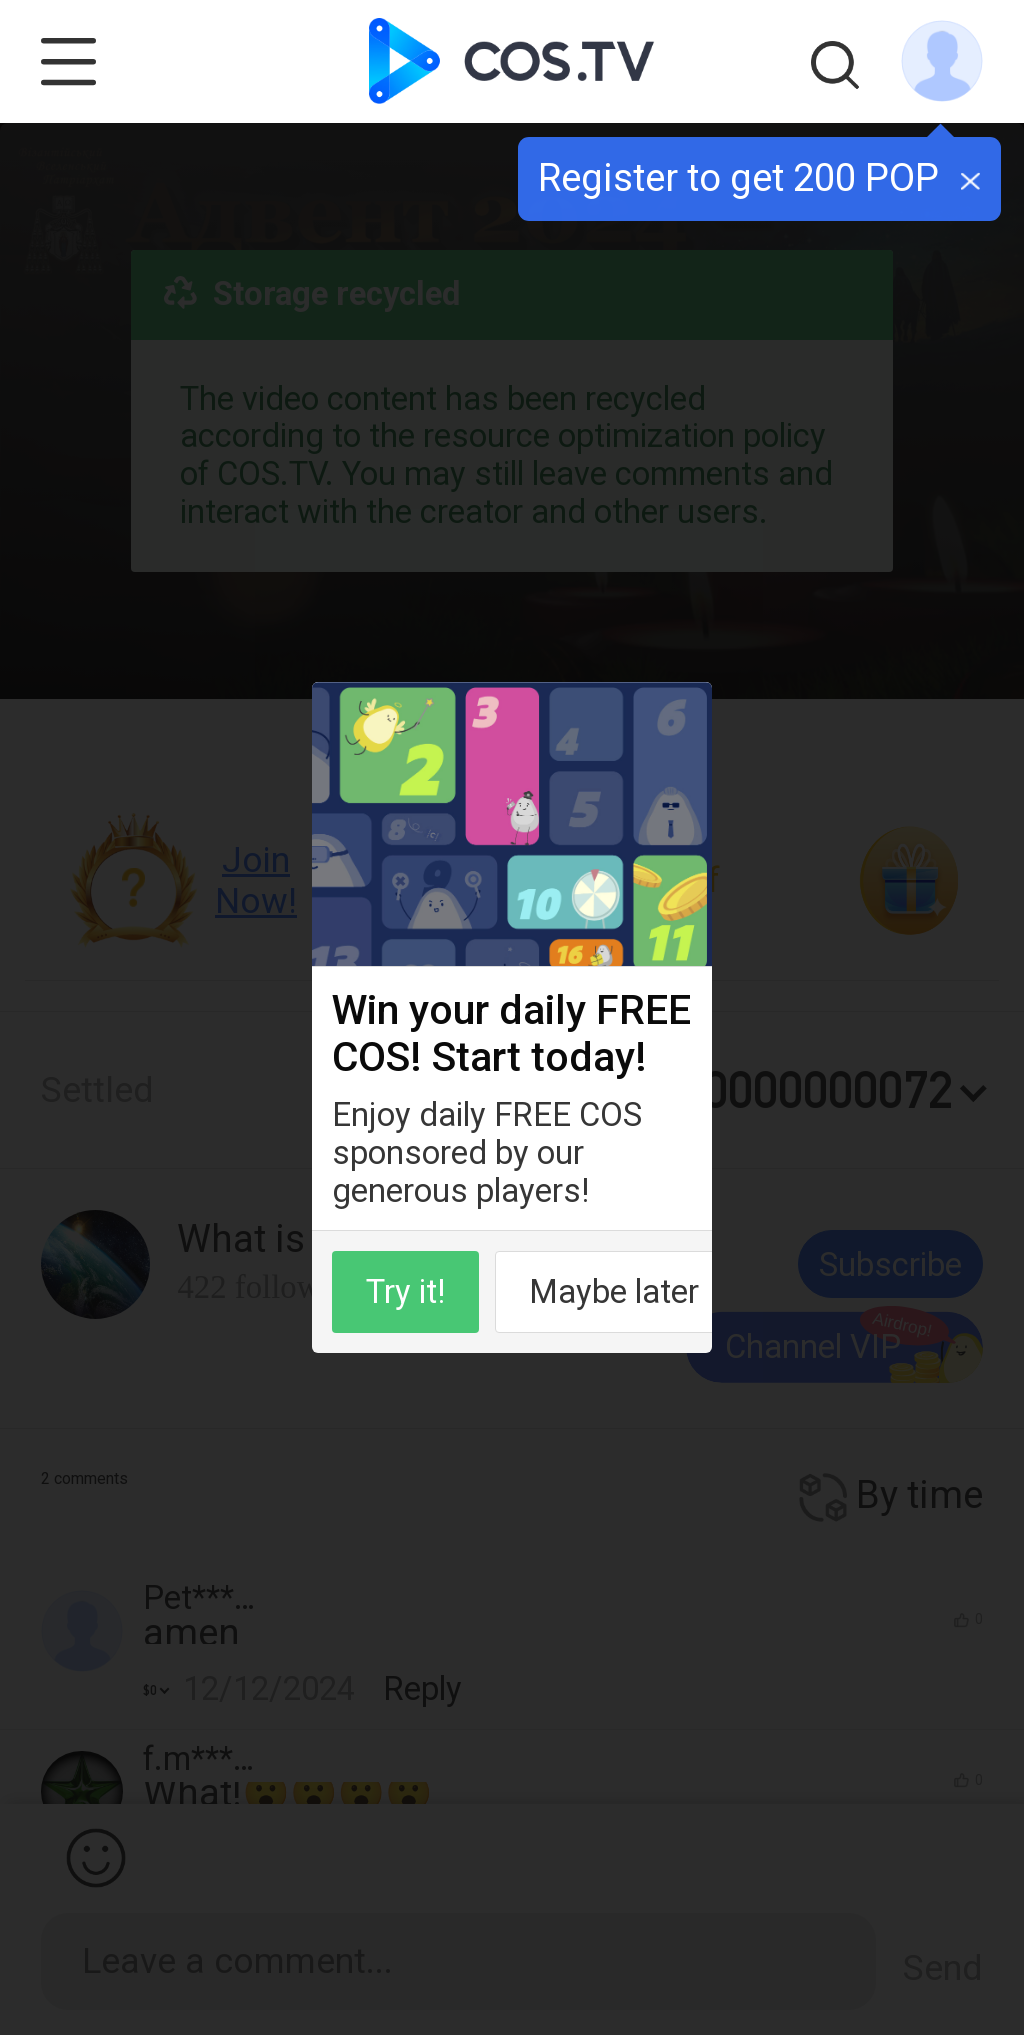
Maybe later (614, 1292)
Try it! (405, 1292)
